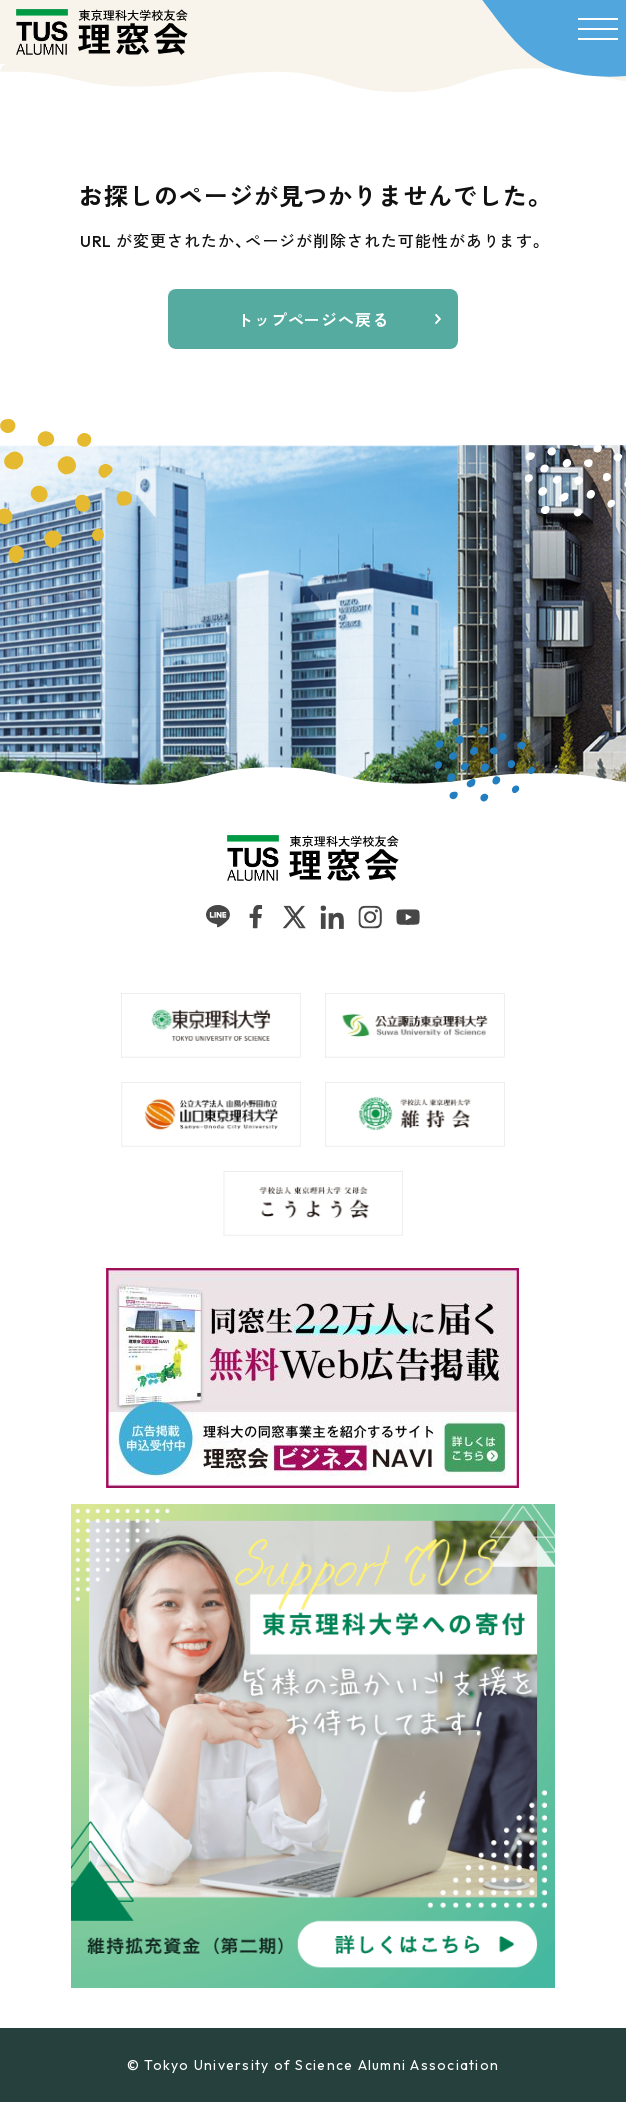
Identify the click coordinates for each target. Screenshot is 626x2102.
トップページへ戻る (313, 320)
